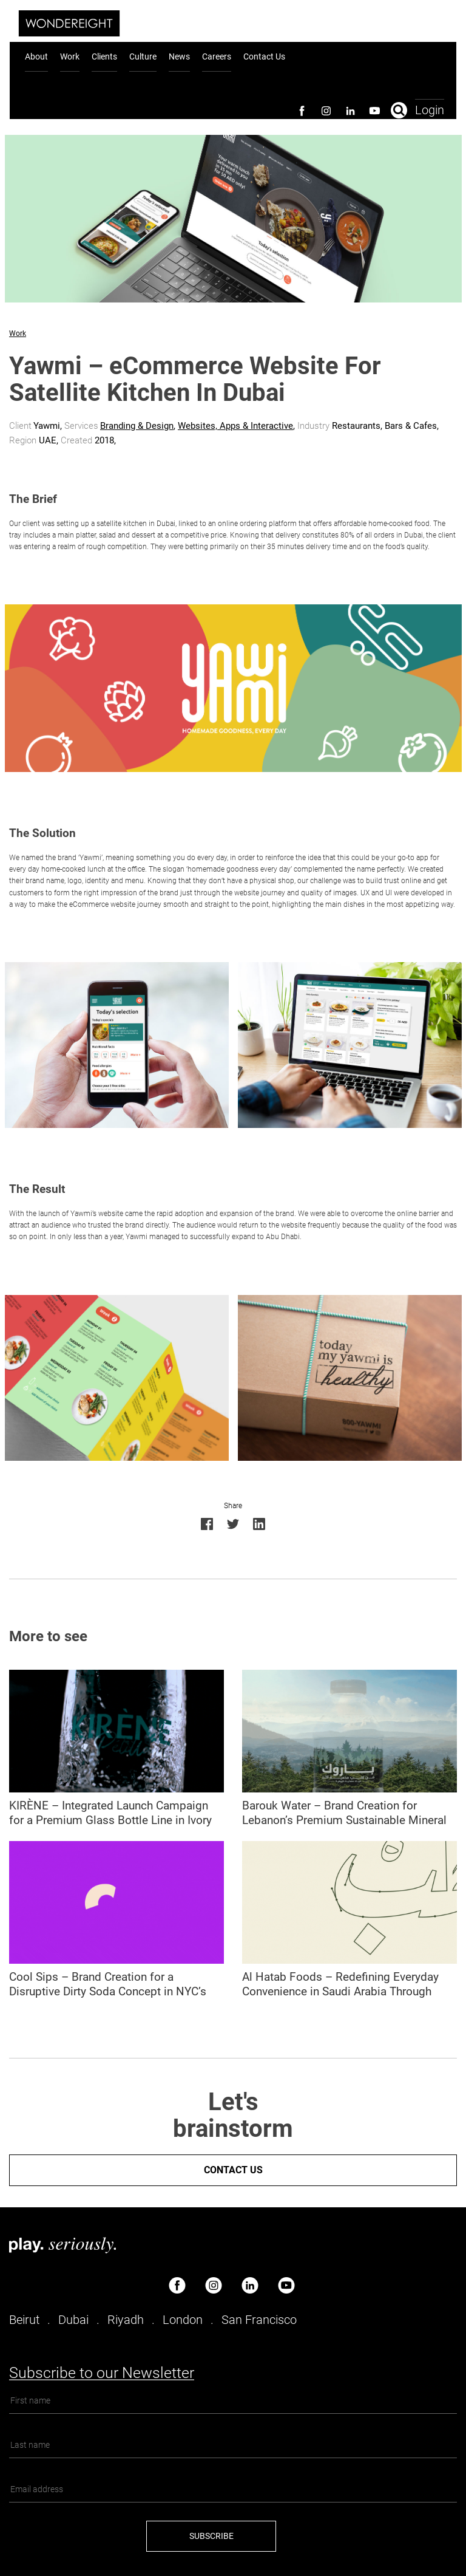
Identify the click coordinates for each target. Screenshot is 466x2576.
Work (69, 56)
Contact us (233, 2170)
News (179, 56)
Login (429, 109)
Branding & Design (137, 425)
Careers (216, 56)
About (36, 56)
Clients (104, 56)
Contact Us (264, 56)
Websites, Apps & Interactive (235, 425)
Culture (143, 56)
